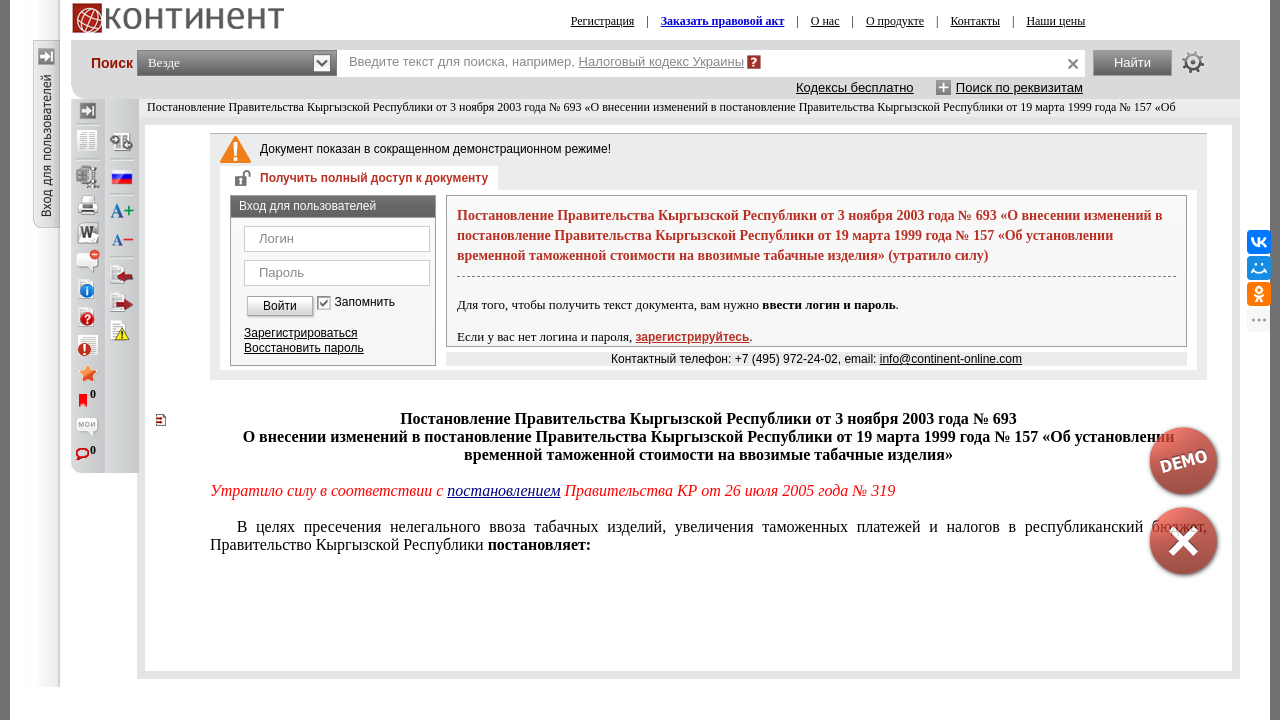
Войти (280, 306)
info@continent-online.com (951, 359)
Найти (1132, 62)
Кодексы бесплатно (855, 87)
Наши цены (1055, 21)
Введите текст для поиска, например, (546, 61)
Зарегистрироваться (300, 333)
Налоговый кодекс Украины (662, 61)
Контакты (975, 21)
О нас (825, 21)
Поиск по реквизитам (1019, 87)
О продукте (895, 21)
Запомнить (365, 302)
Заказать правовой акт (723, 21)
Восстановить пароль (304, 348)
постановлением (503, 490)
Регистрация (603, 21)
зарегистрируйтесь (693, 337)
